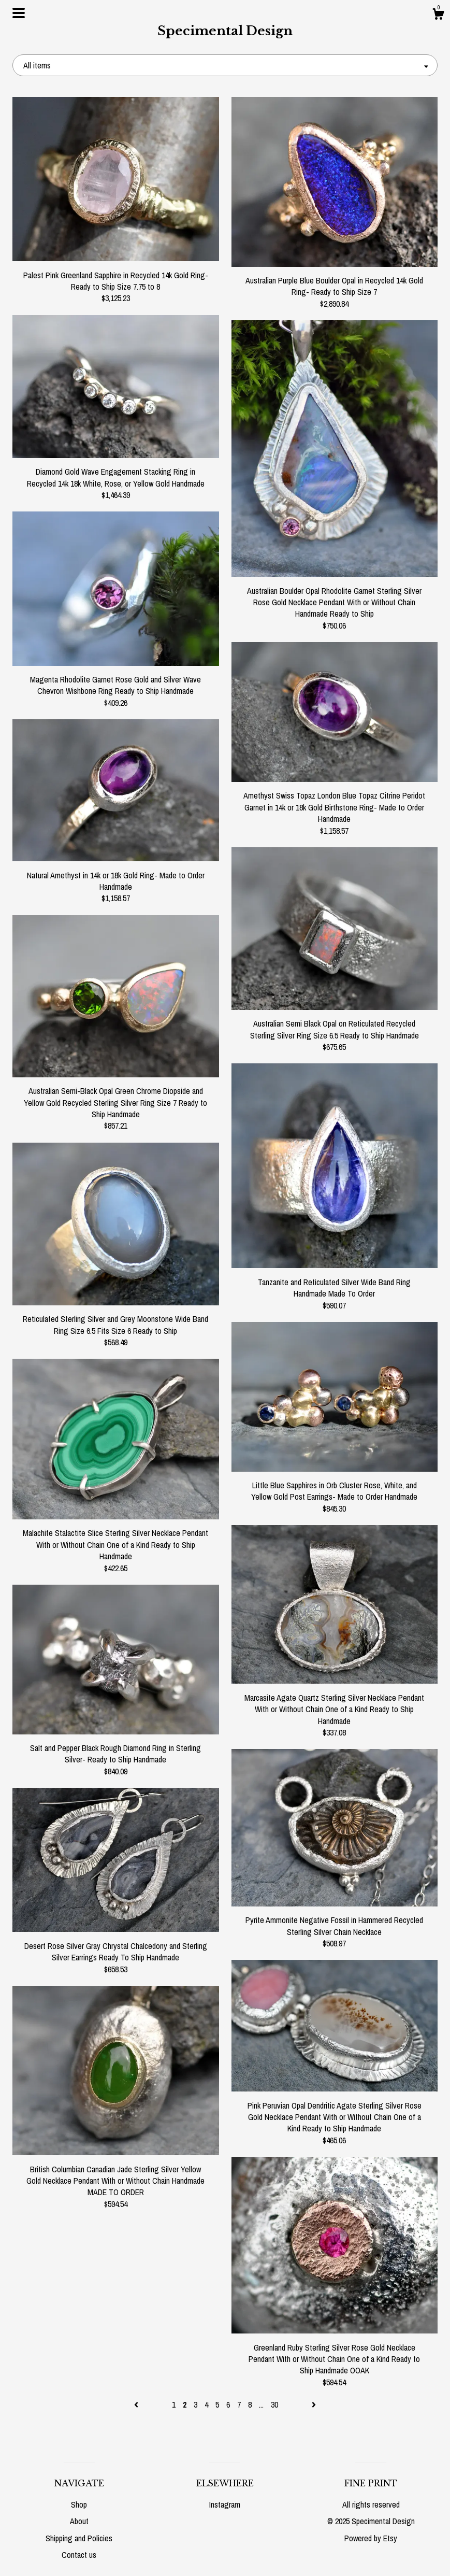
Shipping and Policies (79, 2538)
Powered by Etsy (370, 2538)
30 (274, 2404)
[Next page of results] (313, 2404)
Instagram (224, 2504)
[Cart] (438, 15)
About (79, 2521)
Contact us (79, 2554)
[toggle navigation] (18, 13)
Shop (79, 2504)
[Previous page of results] (137, 2404)
